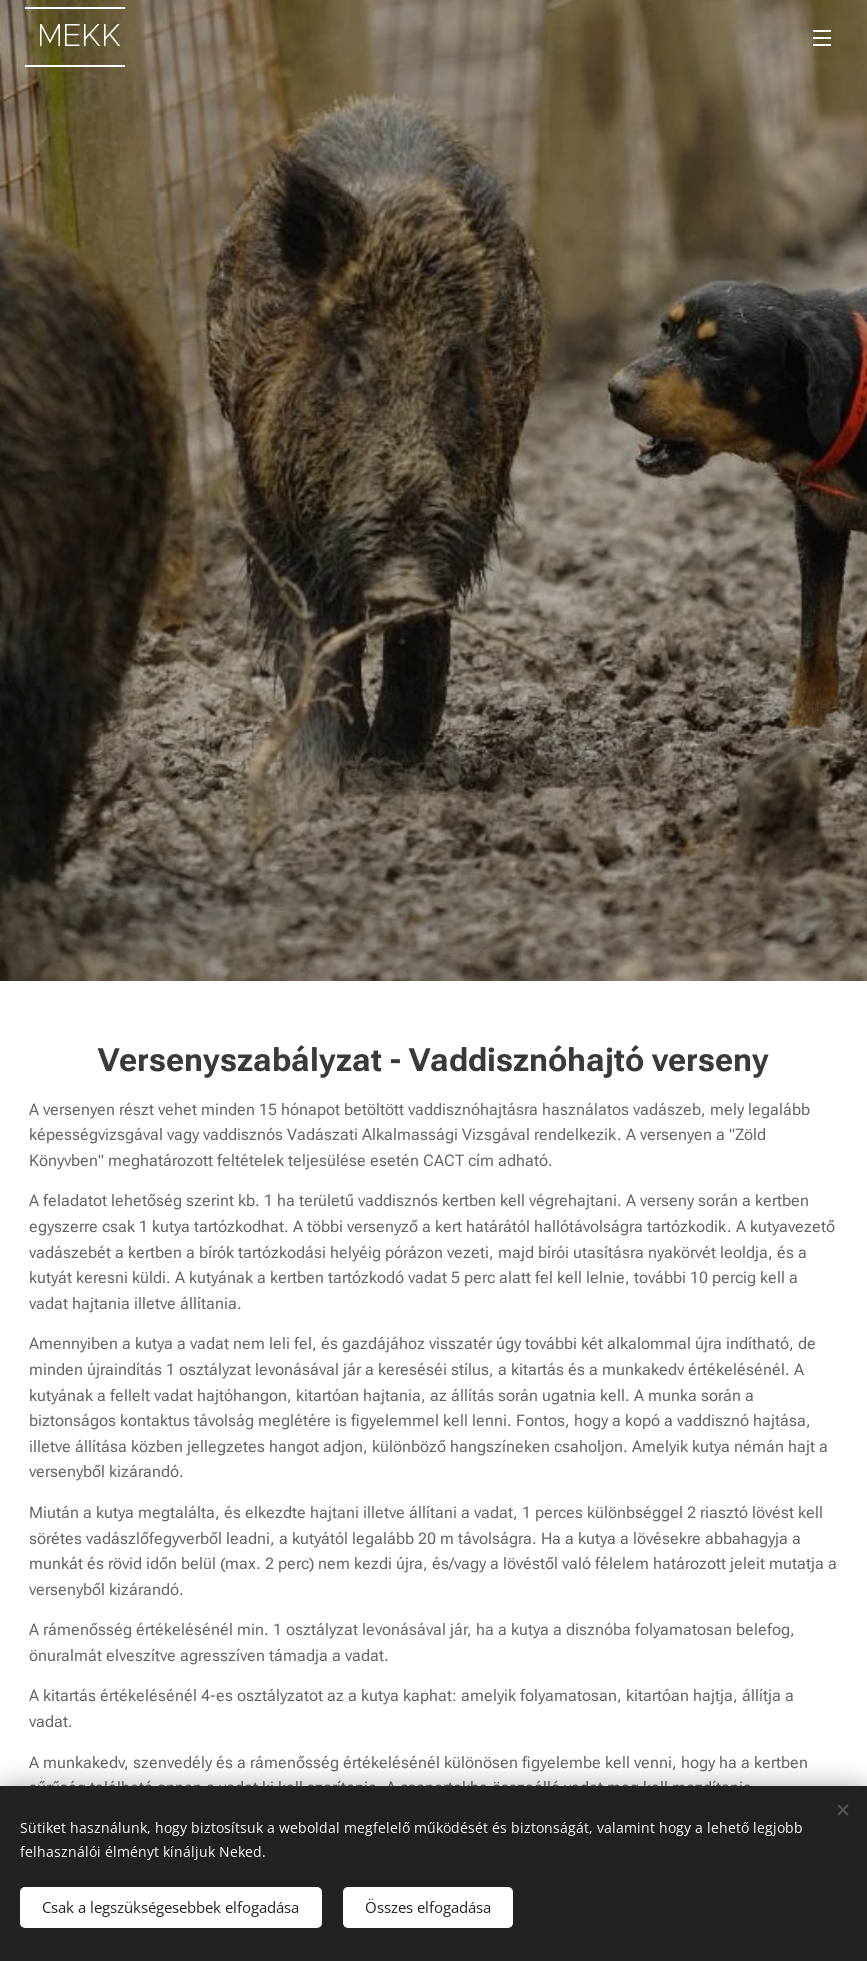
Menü (822, 38)
